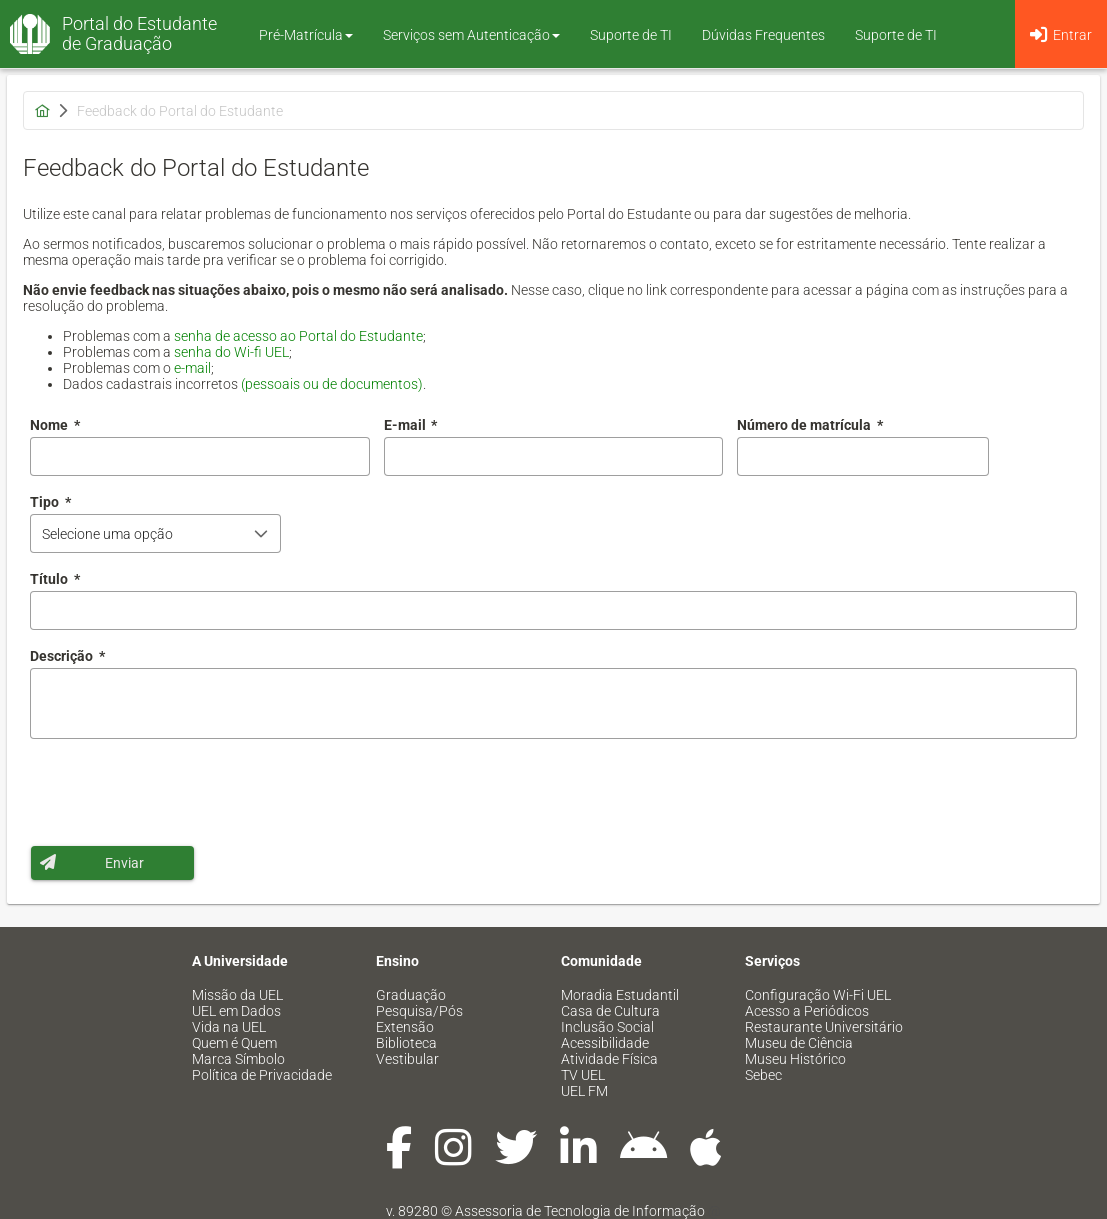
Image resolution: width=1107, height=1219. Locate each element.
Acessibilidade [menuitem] (605, 1043)
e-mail (192, 368)
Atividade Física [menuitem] (609, 1059)
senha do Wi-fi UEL (231, 352)
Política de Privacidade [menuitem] (262, 1075)
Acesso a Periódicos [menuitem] (807, 1011)
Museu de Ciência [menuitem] (799, 1043)
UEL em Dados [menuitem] (236, 1011)
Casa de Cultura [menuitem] (610, 1011)
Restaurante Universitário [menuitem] (824, 1027)
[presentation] (182, 792)
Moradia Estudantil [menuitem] (620, 995)
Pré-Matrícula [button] (306, 35)
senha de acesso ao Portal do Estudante (298, 336)
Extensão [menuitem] (405, 1027)
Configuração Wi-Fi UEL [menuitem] (818, 995)
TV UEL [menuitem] (583, 1075)
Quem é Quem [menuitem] (234, 1043)
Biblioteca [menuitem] (406, 1043)
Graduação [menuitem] (411, 995)
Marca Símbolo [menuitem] (238, 1059)
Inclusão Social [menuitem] (607, 1027)
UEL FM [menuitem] (584, 1091)
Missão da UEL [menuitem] (237, 995)
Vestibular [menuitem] (407, 1059)
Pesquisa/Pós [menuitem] (419, 1011)
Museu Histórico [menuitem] (795, 1059)
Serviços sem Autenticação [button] (471, 35)
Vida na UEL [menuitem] (229, 1027)
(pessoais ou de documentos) (332, 384)
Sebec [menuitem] (763, 1075)
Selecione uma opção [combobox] (107, 534)
